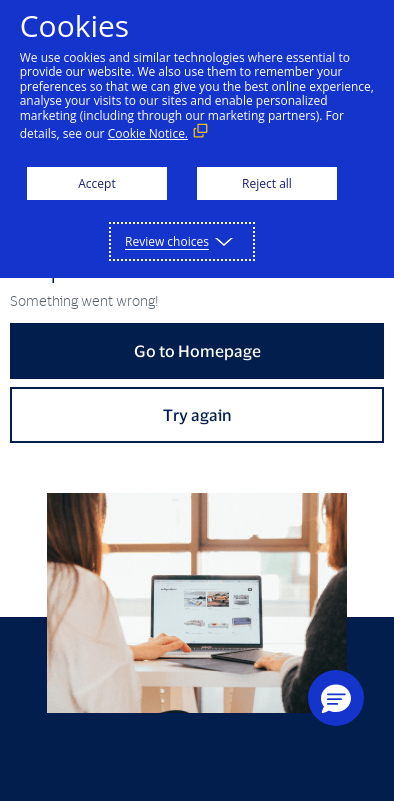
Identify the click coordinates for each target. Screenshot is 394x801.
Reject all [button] (267, 183)
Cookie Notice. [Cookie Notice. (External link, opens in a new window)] (148, 133)
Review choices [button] (167, 241)
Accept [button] (96, 183)
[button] (336, 698)
